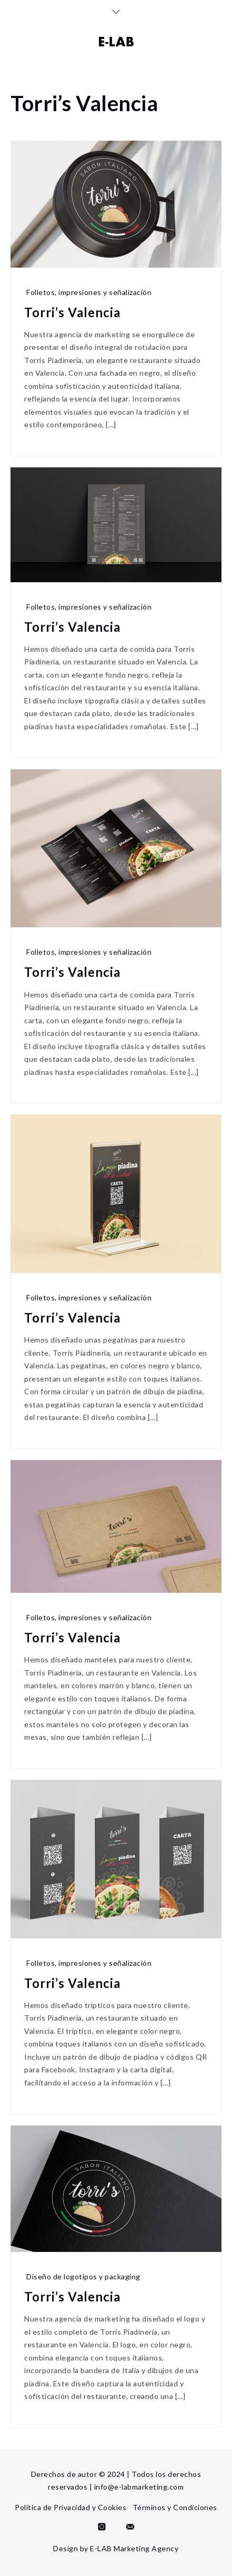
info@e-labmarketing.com (139, 2486)
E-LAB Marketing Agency (134, 2548)
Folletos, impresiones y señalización (89, 292)
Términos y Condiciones (175, 2507)
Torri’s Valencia (72, 312)
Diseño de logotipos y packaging (83, 2276)
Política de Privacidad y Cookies (70, 2507)
